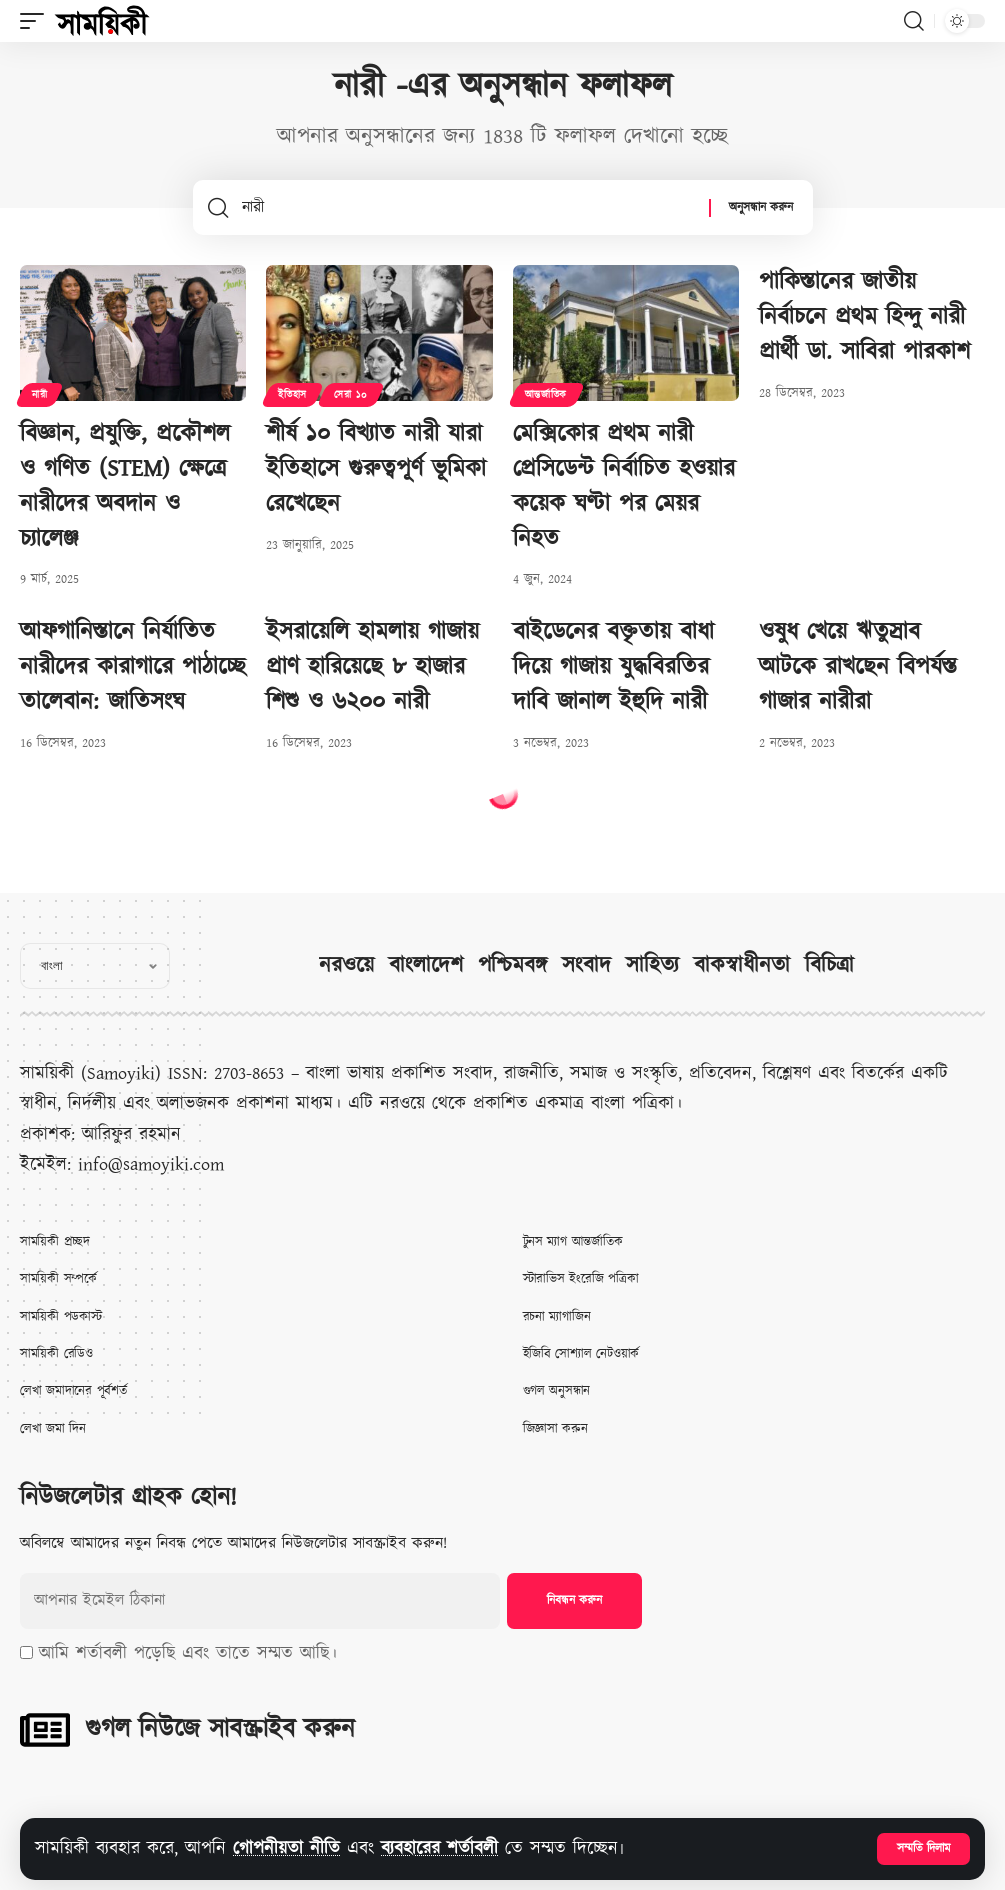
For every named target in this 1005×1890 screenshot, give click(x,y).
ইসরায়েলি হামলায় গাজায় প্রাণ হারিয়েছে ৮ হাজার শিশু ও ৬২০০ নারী (372, 667)
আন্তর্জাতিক (546, 395)
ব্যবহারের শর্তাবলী (439, 1848)
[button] (923, 1849)
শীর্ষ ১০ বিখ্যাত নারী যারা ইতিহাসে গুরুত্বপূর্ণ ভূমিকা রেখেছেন (376, 469)
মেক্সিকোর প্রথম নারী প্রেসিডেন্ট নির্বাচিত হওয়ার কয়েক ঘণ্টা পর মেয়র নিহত (624, 486)
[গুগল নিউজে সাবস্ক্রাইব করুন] (45, 1730)
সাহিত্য (652, 965)
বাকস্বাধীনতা (742, 965)
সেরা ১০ (351, 395)
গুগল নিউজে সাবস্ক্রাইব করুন (220, 1729)
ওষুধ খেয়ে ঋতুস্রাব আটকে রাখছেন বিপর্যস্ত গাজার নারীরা (858, 667)
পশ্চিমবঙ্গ (512, 965)
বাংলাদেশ (426, 965)
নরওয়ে (346, 965)
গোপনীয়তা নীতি (286, 1848)
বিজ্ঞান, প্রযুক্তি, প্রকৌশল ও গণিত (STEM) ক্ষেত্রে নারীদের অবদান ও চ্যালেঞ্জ (125, 486)
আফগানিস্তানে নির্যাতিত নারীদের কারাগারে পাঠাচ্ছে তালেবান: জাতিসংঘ (132, 667)
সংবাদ (586, 965)
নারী (39, 395)
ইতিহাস (292, 395)
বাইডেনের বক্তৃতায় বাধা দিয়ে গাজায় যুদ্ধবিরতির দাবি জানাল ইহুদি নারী (613, 667)
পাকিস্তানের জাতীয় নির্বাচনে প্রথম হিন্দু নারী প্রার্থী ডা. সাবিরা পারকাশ (864, 317)
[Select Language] (95, 966)
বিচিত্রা (829, 965)
